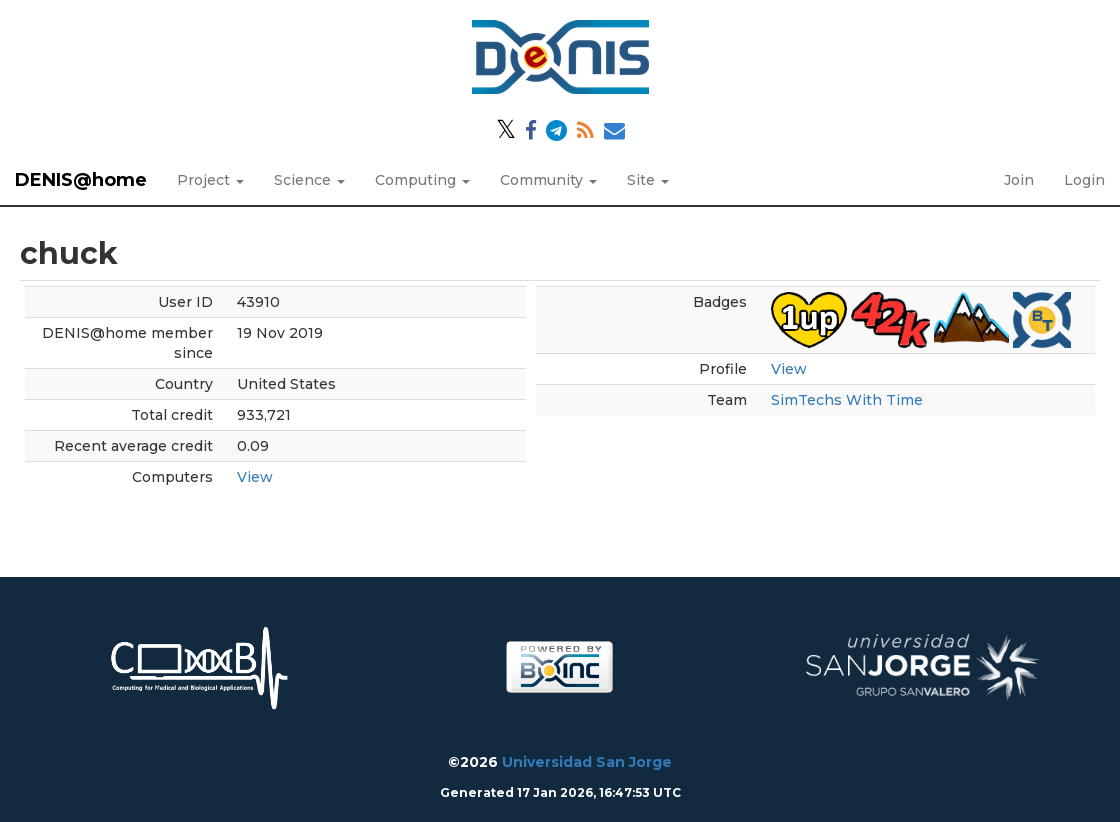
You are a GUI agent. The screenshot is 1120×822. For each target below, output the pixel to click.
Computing (422, 180)
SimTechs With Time (847, 400)
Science (309, 180)
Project (210, 180)
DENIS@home (81, 180)
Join (1019, 180)
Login (1084, 180)
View (255, 477)
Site (648, 180)
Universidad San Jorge (587, 762)
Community (548, 180)
